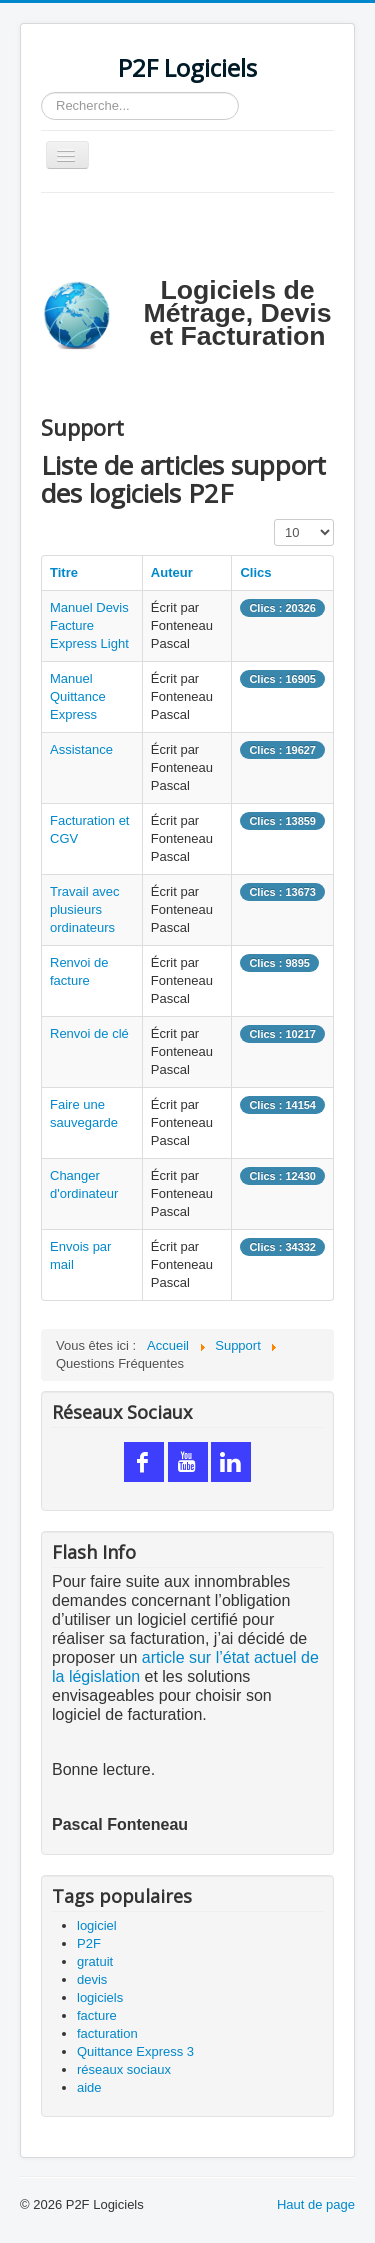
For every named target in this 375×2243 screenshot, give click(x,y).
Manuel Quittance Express (78, 696)
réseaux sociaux (124, 2069)
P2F (89, 1943)
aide (89, 2087)
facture (97, 2015)
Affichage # (274, 519)
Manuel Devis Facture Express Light (89, 625)
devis (92, 1979)
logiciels (100, 1997)
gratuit (95, 1961)
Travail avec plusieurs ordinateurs (85, 909)
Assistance (81, 749)
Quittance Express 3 (135, 2051)
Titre (64, 572)
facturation (107, 2033)
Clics (255, 572)
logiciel (97, 1925)
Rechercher (41, 92)
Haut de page (316, 2204)
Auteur (172, 572)
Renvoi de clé (89, 1033)
